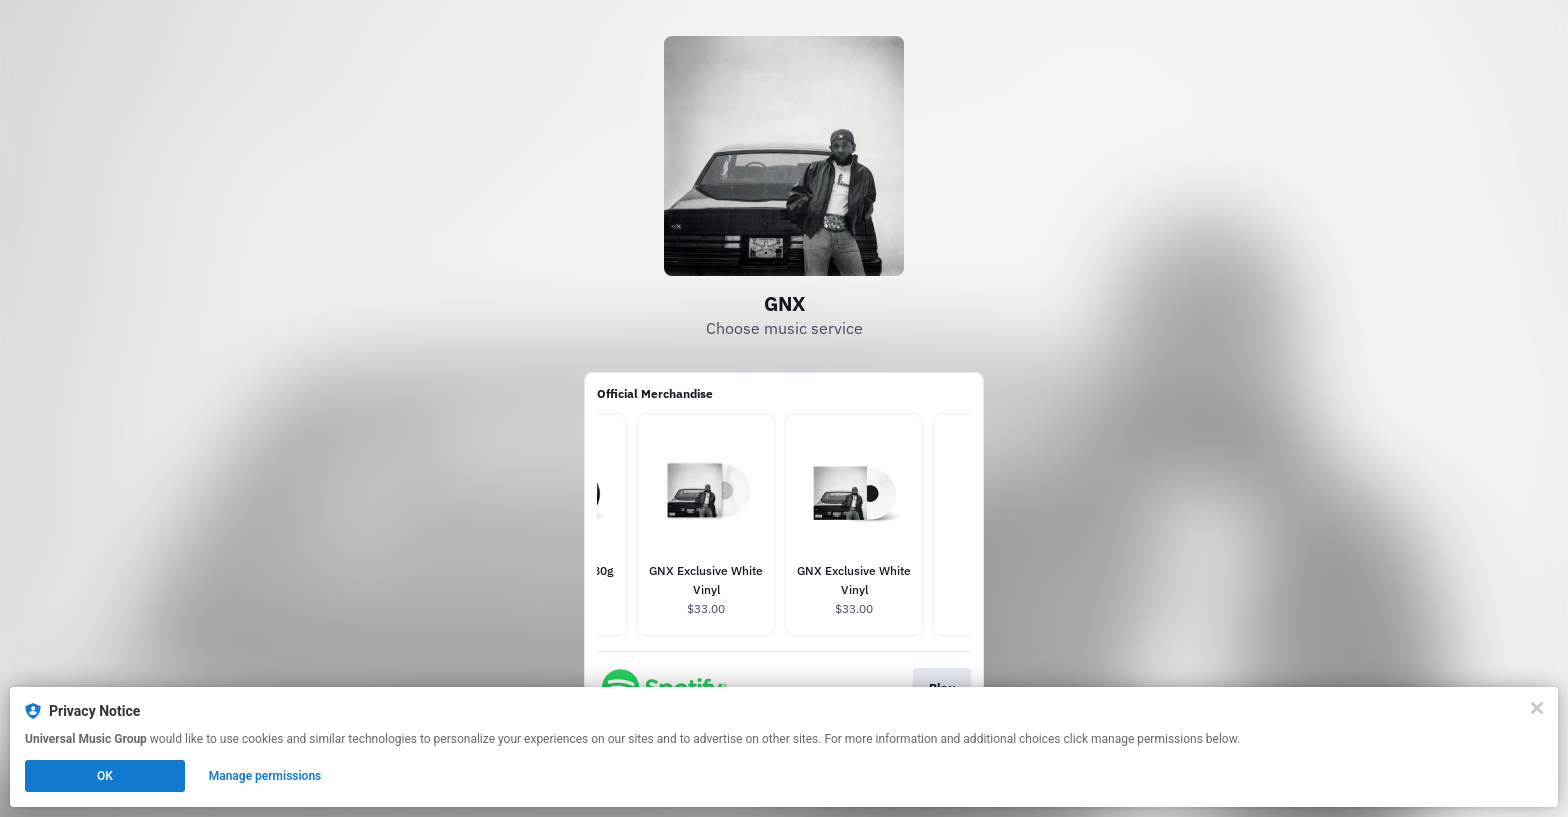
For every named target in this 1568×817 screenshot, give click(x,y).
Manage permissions (265, 776)
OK (105, 776)
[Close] (1537, 708)
